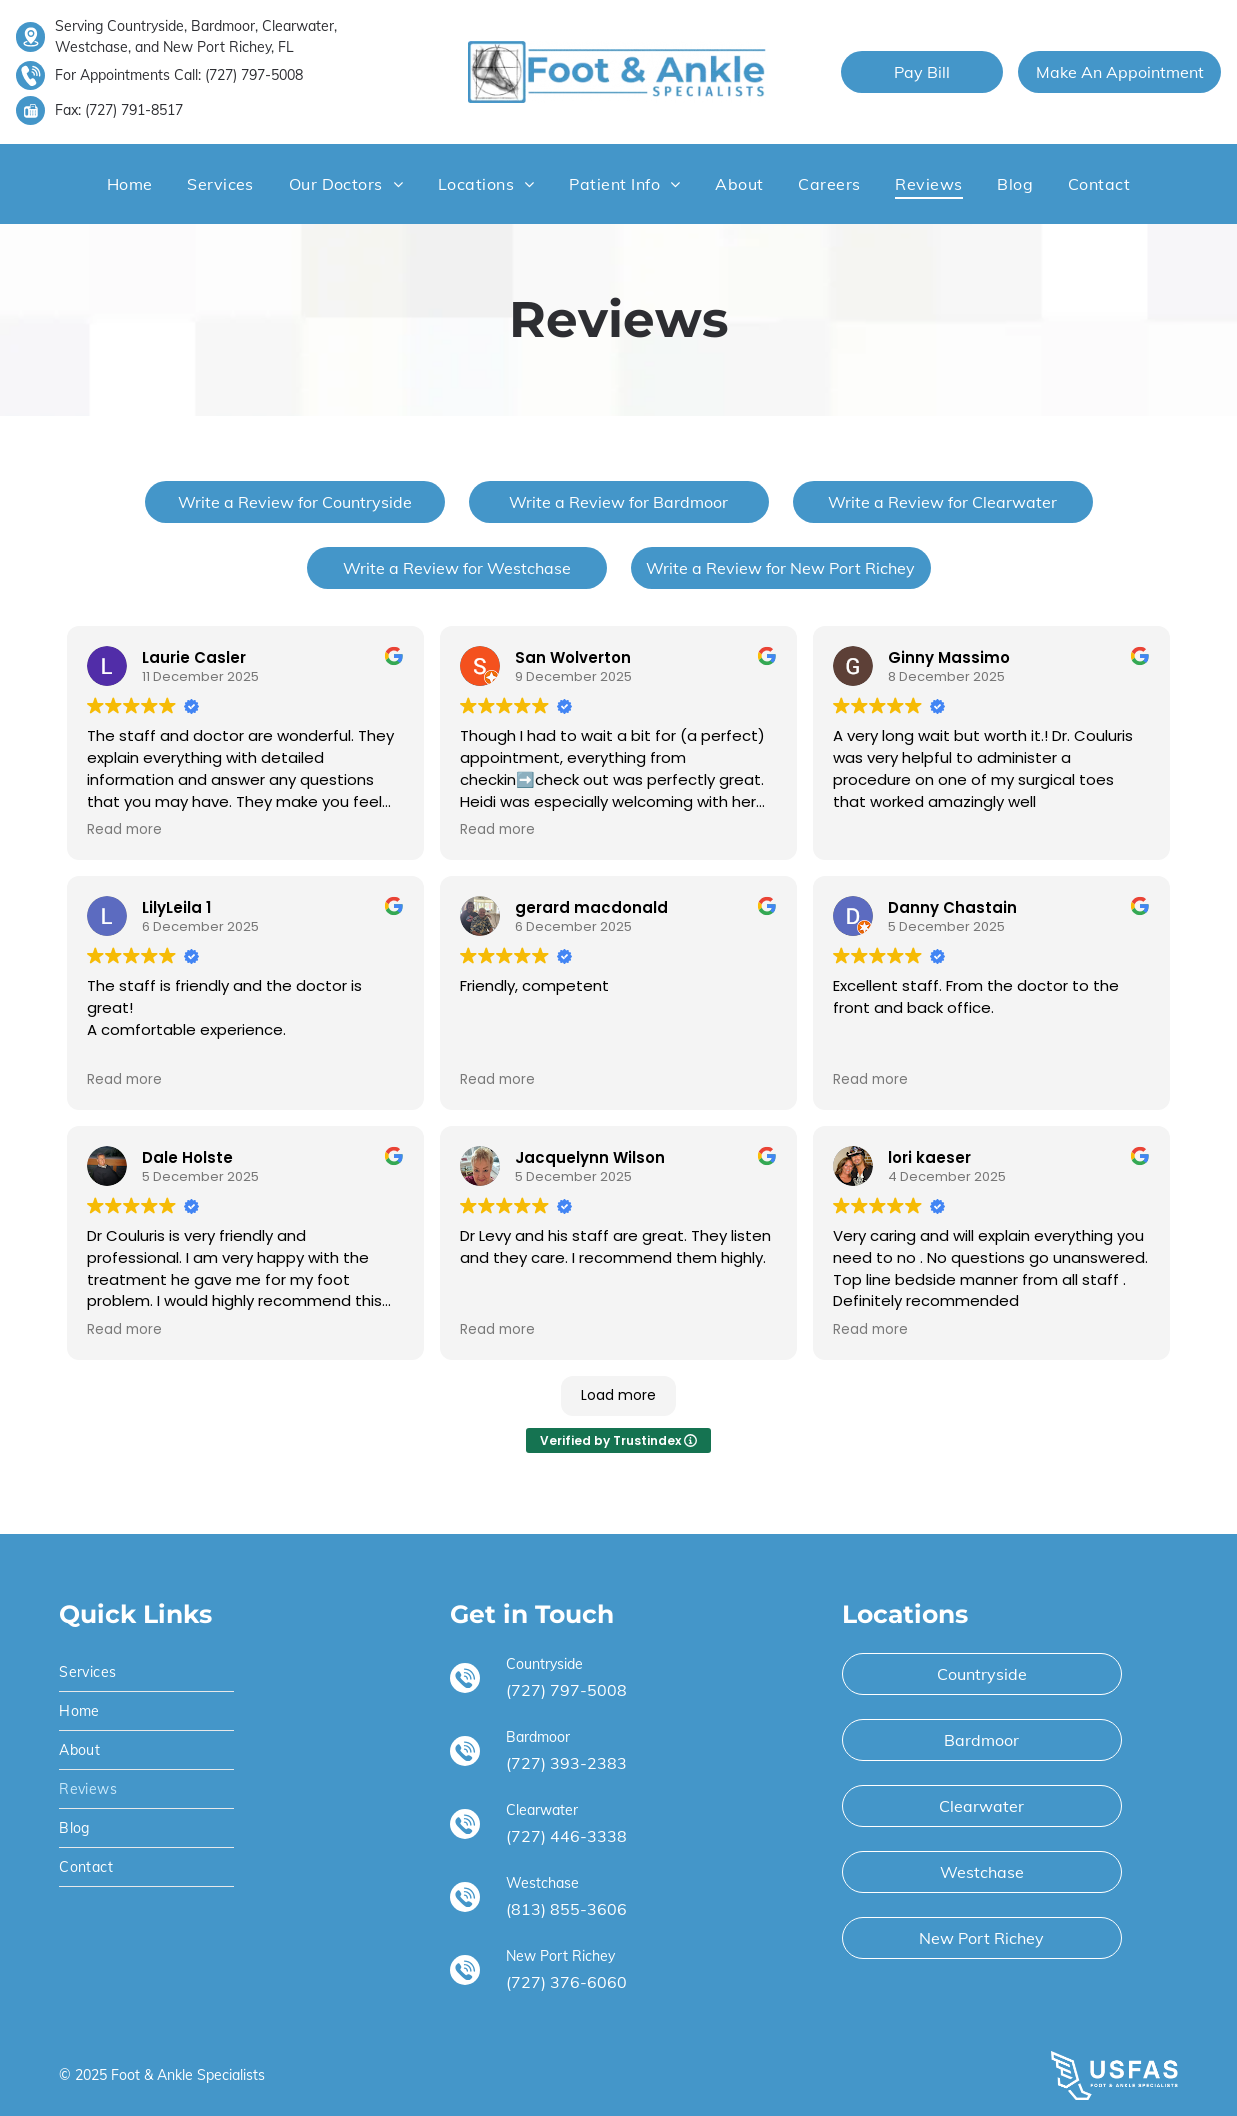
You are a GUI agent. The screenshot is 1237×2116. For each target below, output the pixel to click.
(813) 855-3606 (566, 1909)
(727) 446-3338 (566, 1836)
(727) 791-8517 (134, 110)
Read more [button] (124, 830)
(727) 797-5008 (254, 75)
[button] (220, 184)
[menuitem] (130, 184)
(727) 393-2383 (566, 1763)
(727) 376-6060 (566, 1982)
